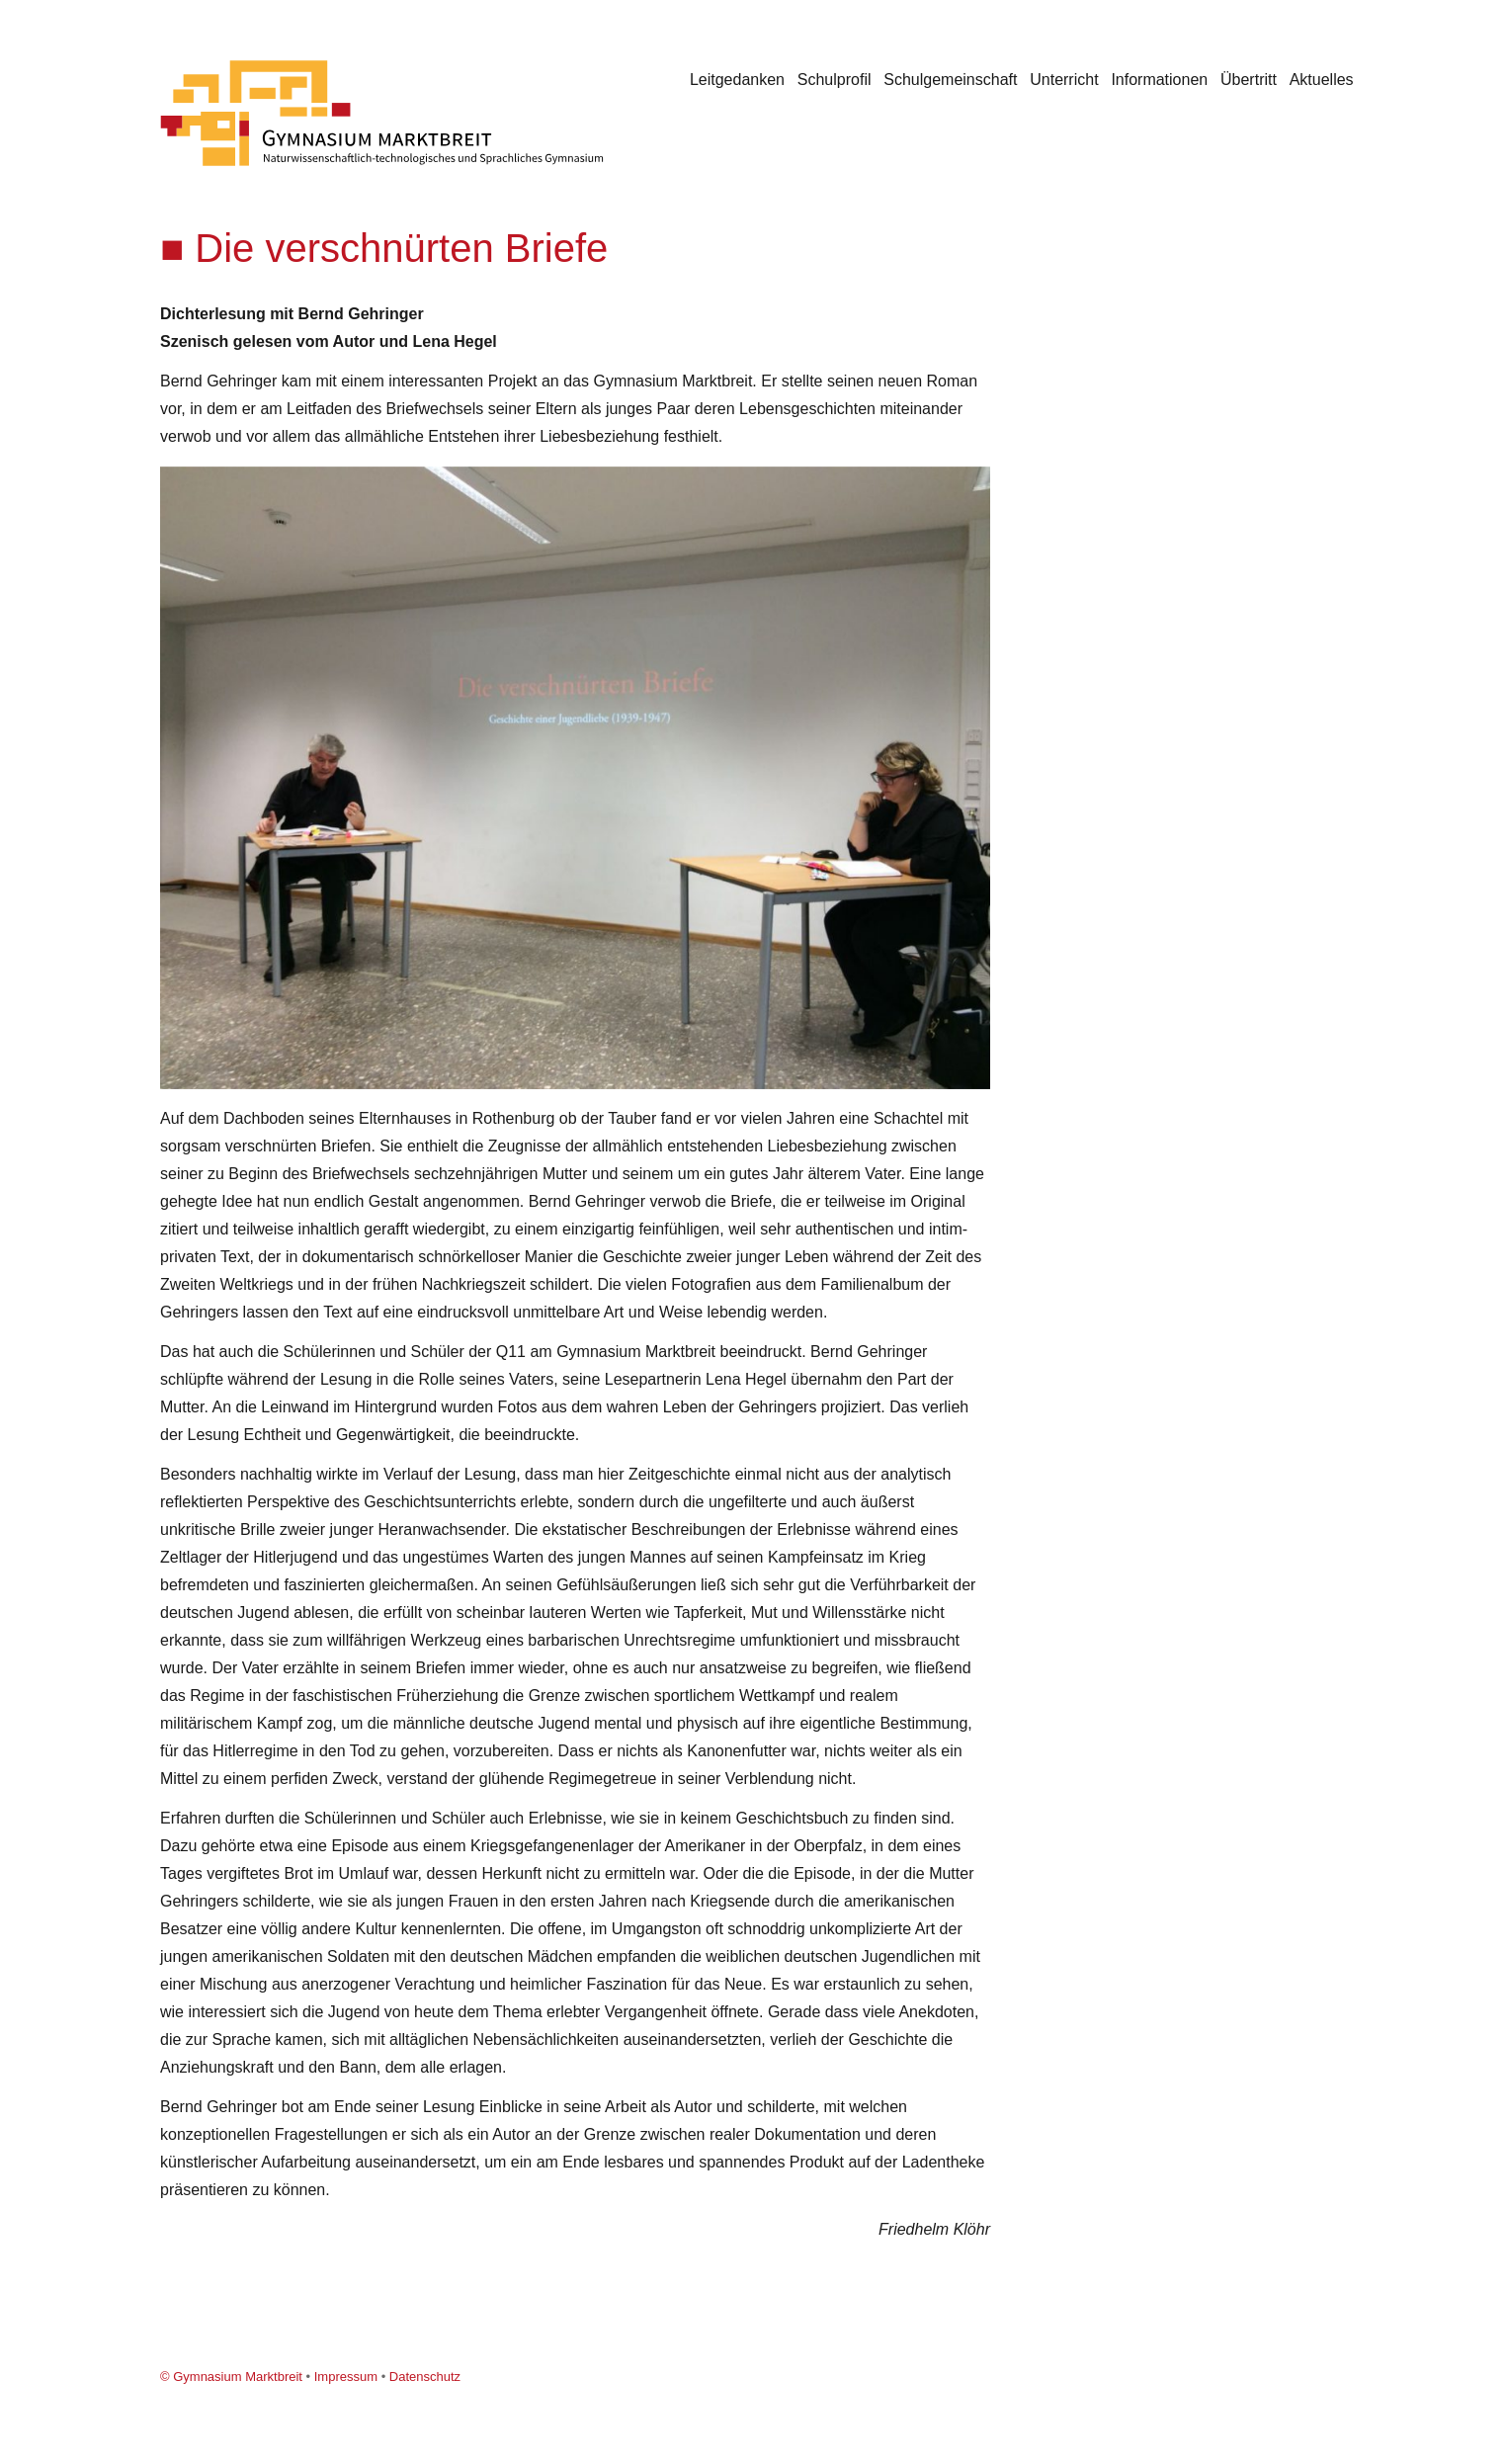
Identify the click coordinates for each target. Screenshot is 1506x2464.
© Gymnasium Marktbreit (231, 2376)
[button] (972, 484)
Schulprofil (834, 79)
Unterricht (1064, 79)
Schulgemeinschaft (950, 79)
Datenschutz (424, 2376)
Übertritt (1248, 79)
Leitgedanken (737, 79)
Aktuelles (1322, 79)
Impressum (345, 2376)
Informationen (1159, 79)
